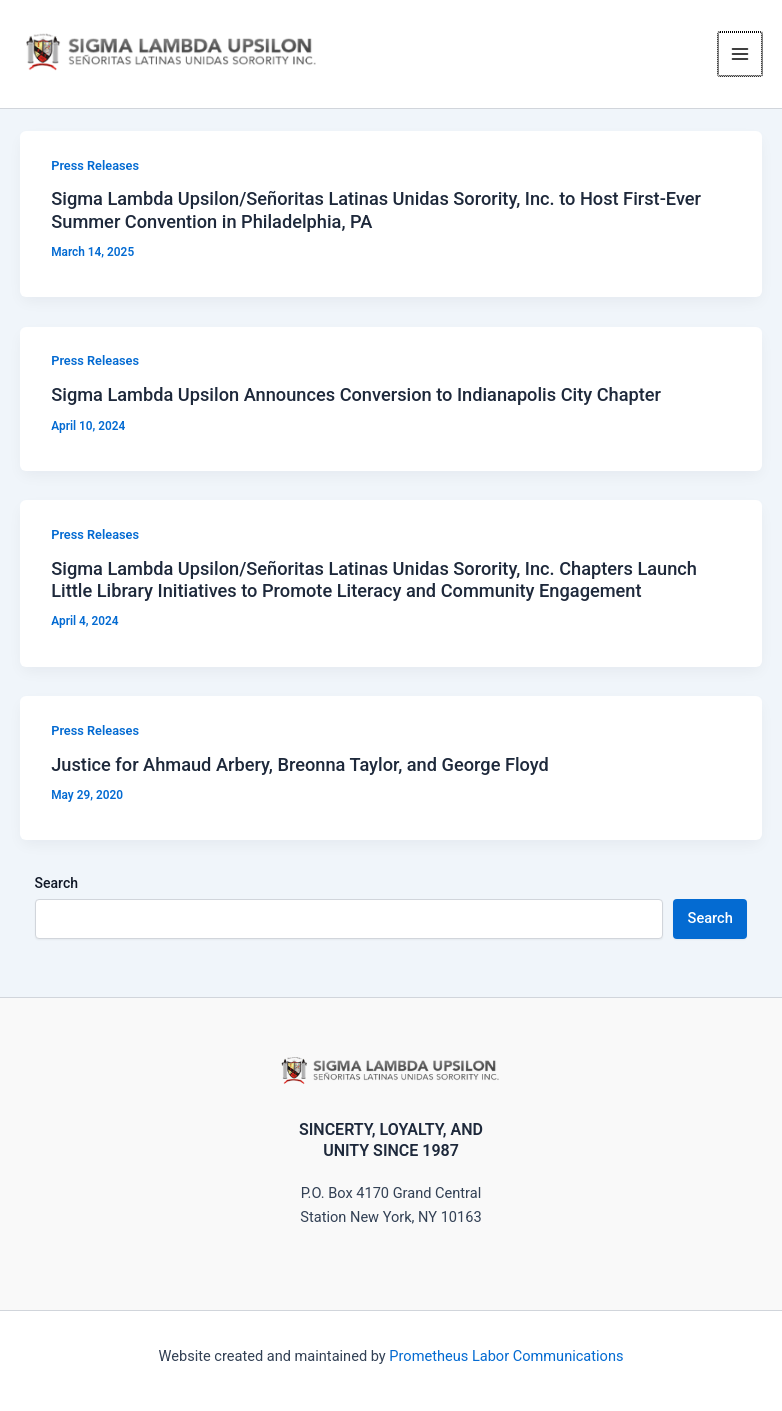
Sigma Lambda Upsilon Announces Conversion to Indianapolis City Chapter (356, 408)
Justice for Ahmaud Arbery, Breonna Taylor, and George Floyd (300, 777)
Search (56, 897)
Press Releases (95, 178)
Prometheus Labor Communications (506, 1356)
